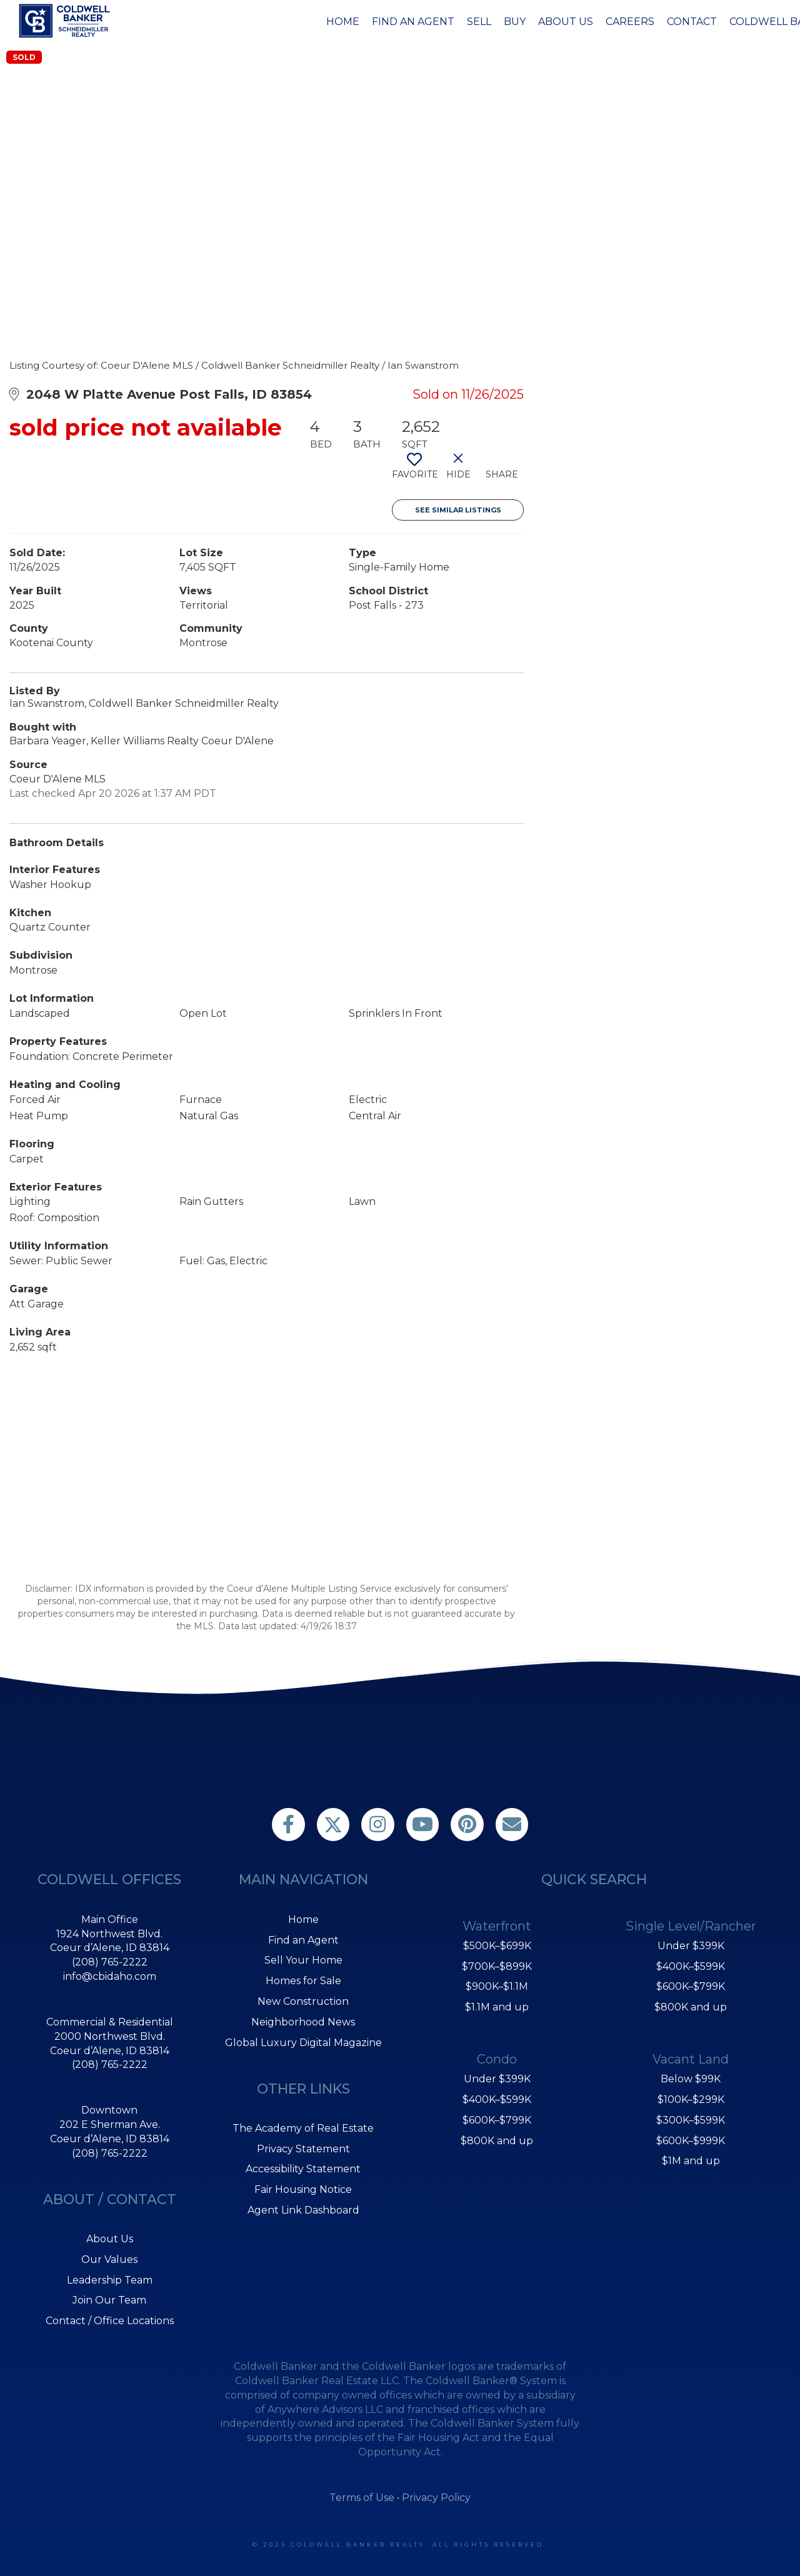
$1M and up (691, 2161)
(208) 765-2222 (110, 1962)
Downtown (109, 2110)
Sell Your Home (303, 1960)
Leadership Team (109, 2280)
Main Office (109, 1919)
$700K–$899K (497, 1966)
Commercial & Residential (109, 2022)
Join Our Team (109, 2300)
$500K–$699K (497, 1946)
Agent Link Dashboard (303, 2210)
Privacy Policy (436, 2498)
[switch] (414, 470)
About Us (565, 21)
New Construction (303, 2001)
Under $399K (497, 2079)
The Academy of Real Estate (303, 2128)
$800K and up (497, 2141)
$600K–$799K (496, 2120)
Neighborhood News (303, 2022)
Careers (630, 21)
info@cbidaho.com (109, 1976)
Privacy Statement (303, 2149)
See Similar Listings (458, 510)
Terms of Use (361, 2498)
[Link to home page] (66, 20)
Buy (515, 21)
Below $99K (691, 2079)
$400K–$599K (496, 2099)
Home (342, 21)
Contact (692, 21)
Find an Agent (413, 21)
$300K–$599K (690, 2120)
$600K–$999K (690, 2141)
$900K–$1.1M (497, 1986)
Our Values (109, 2259)
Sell (479, 21)
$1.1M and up (497, 2007)
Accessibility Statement (303, 2169)
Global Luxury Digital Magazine (303, 2043)
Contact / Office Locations (110, 2321)
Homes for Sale (303, 1981)
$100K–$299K (691, 2099)
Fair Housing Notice (303, 2189)
